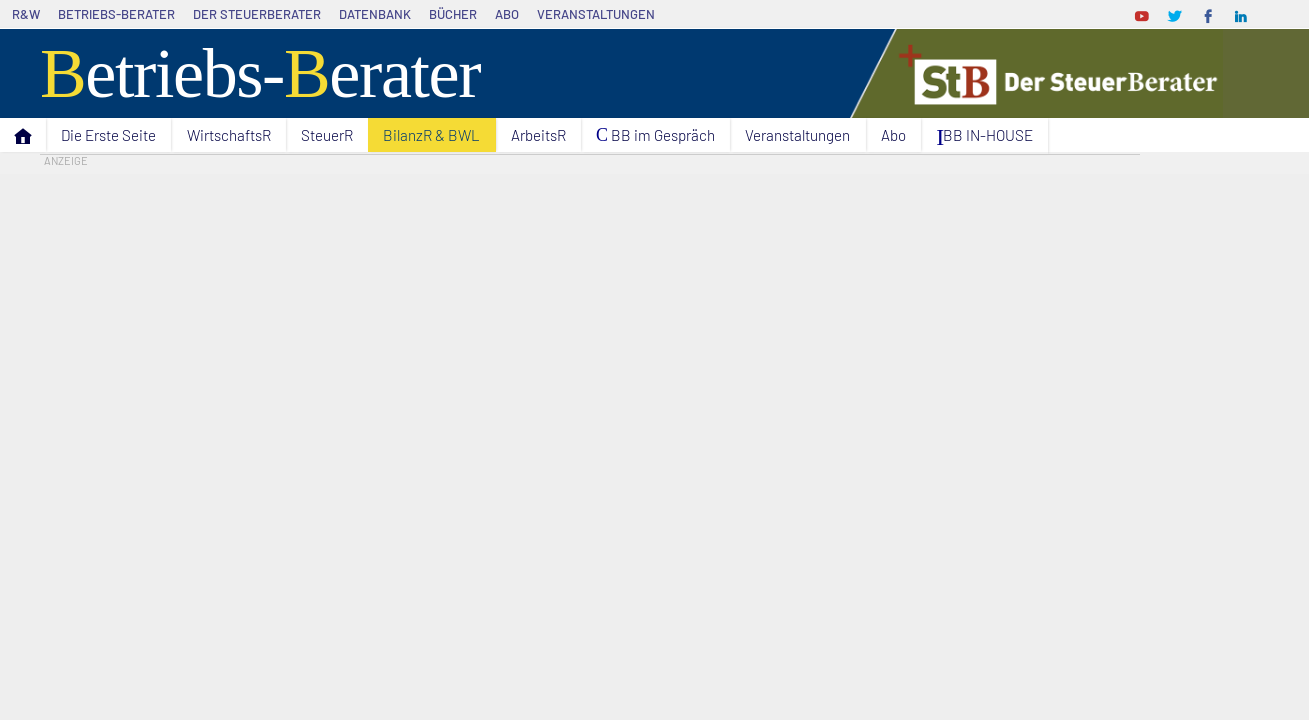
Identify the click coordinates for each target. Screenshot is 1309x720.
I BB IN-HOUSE (984, 137)
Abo (507, 14)
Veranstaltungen (596, 14)
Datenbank (375, 14)
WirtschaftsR (229, 135)
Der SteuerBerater (257, 14)
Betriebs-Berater (116, 14)
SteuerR (327, 135)
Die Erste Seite (108, 135)
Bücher (453, 14)
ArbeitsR (538, 135)
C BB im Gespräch (655, 135)
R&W (26, 14)
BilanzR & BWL (431, 135)
